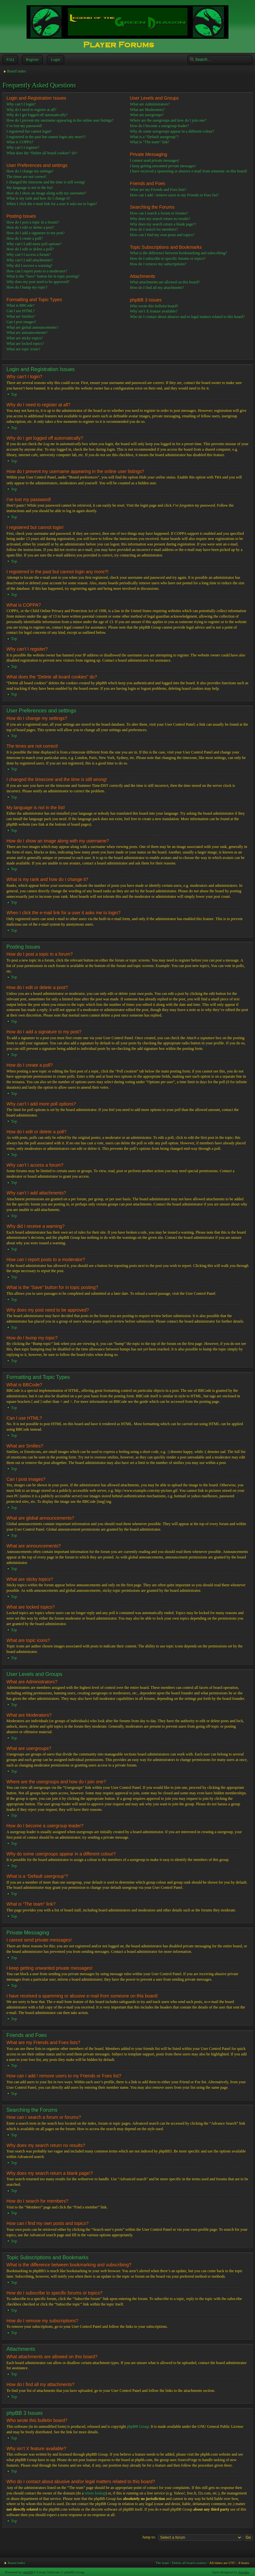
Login (55, 59)
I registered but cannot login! (28, 131)
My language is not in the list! (29, 187)
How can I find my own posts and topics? (162, 235)
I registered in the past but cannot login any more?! (46, 137)
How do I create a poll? (24, 238)
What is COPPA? (19, 142)
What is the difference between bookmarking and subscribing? (178, 253)
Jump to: (149, 2537)
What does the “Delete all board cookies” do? (41, 153)
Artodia (243, 2572)
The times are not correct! (26, 176)
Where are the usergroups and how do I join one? (168, 120)
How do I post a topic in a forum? (32, 222)
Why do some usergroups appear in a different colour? (172, 131)
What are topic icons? (23, 349)
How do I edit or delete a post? (30, 227)
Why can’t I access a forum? (28, 254)
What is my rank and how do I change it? (38, 198)
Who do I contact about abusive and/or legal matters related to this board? (187, 316)
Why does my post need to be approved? (38, 282)
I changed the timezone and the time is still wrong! (45, 182)
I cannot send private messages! (154, 160)
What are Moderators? (147, 109)
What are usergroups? (146, 115)
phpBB (28, 2572)
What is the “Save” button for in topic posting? (42, 276)
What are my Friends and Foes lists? (158, 189)
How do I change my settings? (30, 171)
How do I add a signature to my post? (35, 233)
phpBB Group (138, 2426)
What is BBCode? (20, 305)
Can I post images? (21, 322)
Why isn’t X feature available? (153, 311)
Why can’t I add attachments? (29, 260)
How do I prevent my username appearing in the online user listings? (60, 120)
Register (32, 59)
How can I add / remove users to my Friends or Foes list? (174, 195)
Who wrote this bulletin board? (154, 306)
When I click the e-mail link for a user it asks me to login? (51, 204)
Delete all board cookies (189, 2562)
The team (162, 2562)
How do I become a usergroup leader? (159, 126)
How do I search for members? (154, 229)
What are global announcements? (32, 327)
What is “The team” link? (150, 142)
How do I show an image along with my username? (46, 193)
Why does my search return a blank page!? (163, 224)
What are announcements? (27, 332)
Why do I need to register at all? (31, 109)
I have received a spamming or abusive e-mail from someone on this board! (188, 171)
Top (14, 394)
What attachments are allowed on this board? (165, 282)
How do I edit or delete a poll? (30, 249)
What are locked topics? (25, 343)
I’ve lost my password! (24, 126)
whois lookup (94, 2493)
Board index (16, 71)
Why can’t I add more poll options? (33, 244)
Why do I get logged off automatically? (37, 115)
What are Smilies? (20, 316)
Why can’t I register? (22, 147)
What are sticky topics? (24, 338)
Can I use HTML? (20, 311)
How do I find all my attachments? (157, 287)
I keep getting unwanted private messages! (163, 166)
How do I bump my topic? (26, 287)
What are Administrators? (150, 104)
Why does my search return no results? (160, 218)
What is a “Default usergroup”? (154, 137)
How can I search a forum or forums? (159, 213)
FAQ (9, 59)
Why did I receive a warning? (29, 265)
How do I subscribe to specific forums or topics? (167, 258)
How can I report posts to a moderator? (36, 271)
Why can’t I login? (21, 104)
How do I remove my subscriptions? (158, 264)
